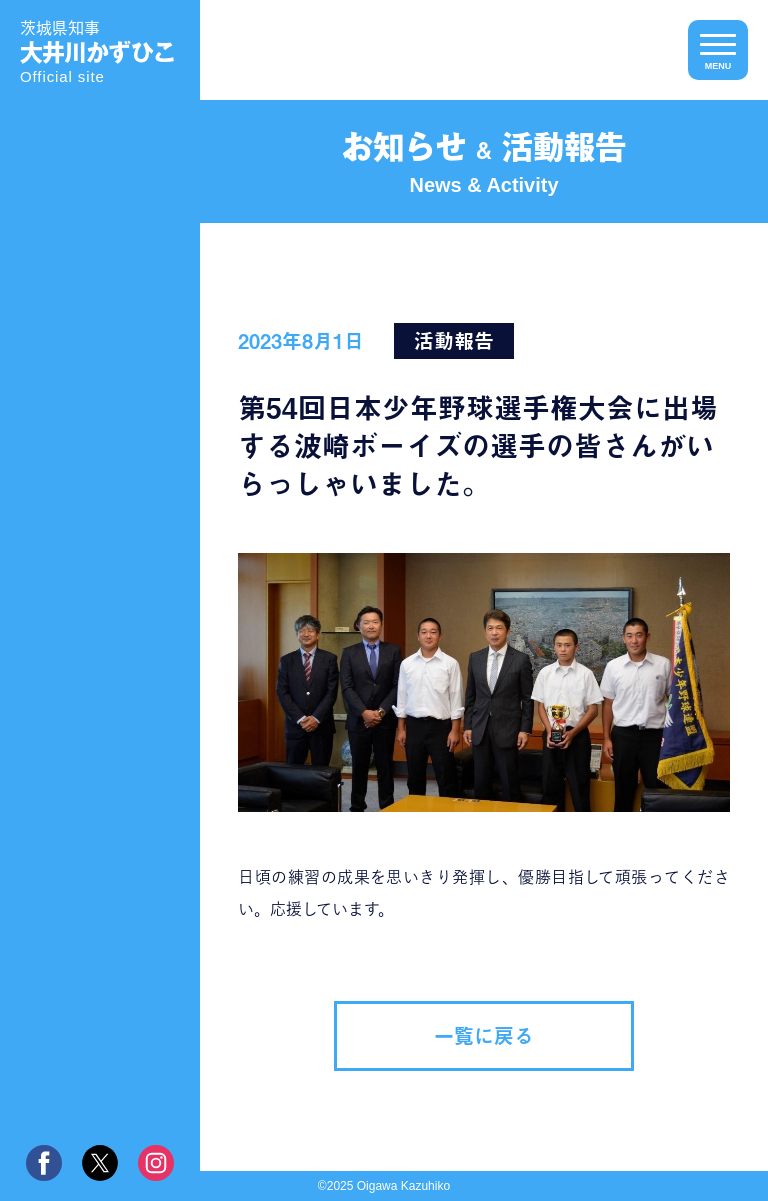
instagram (156, 1163)
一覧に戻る (484, 1036)
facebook (44, 1163)
